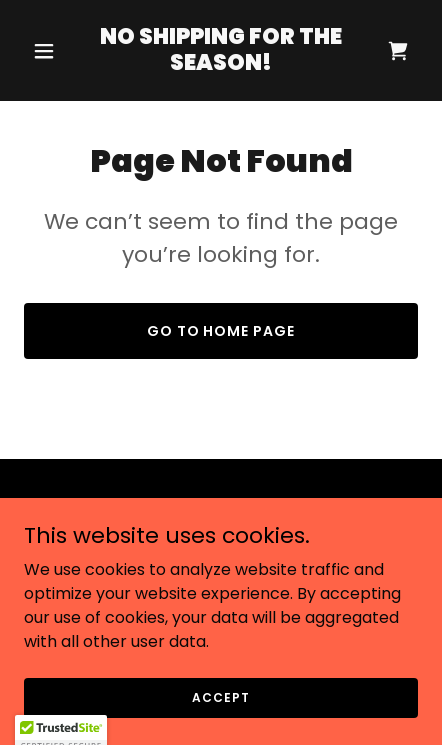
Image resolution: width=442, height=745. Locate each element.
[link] (221, 64)
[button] (53, 51)
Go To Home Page (221, 331)
